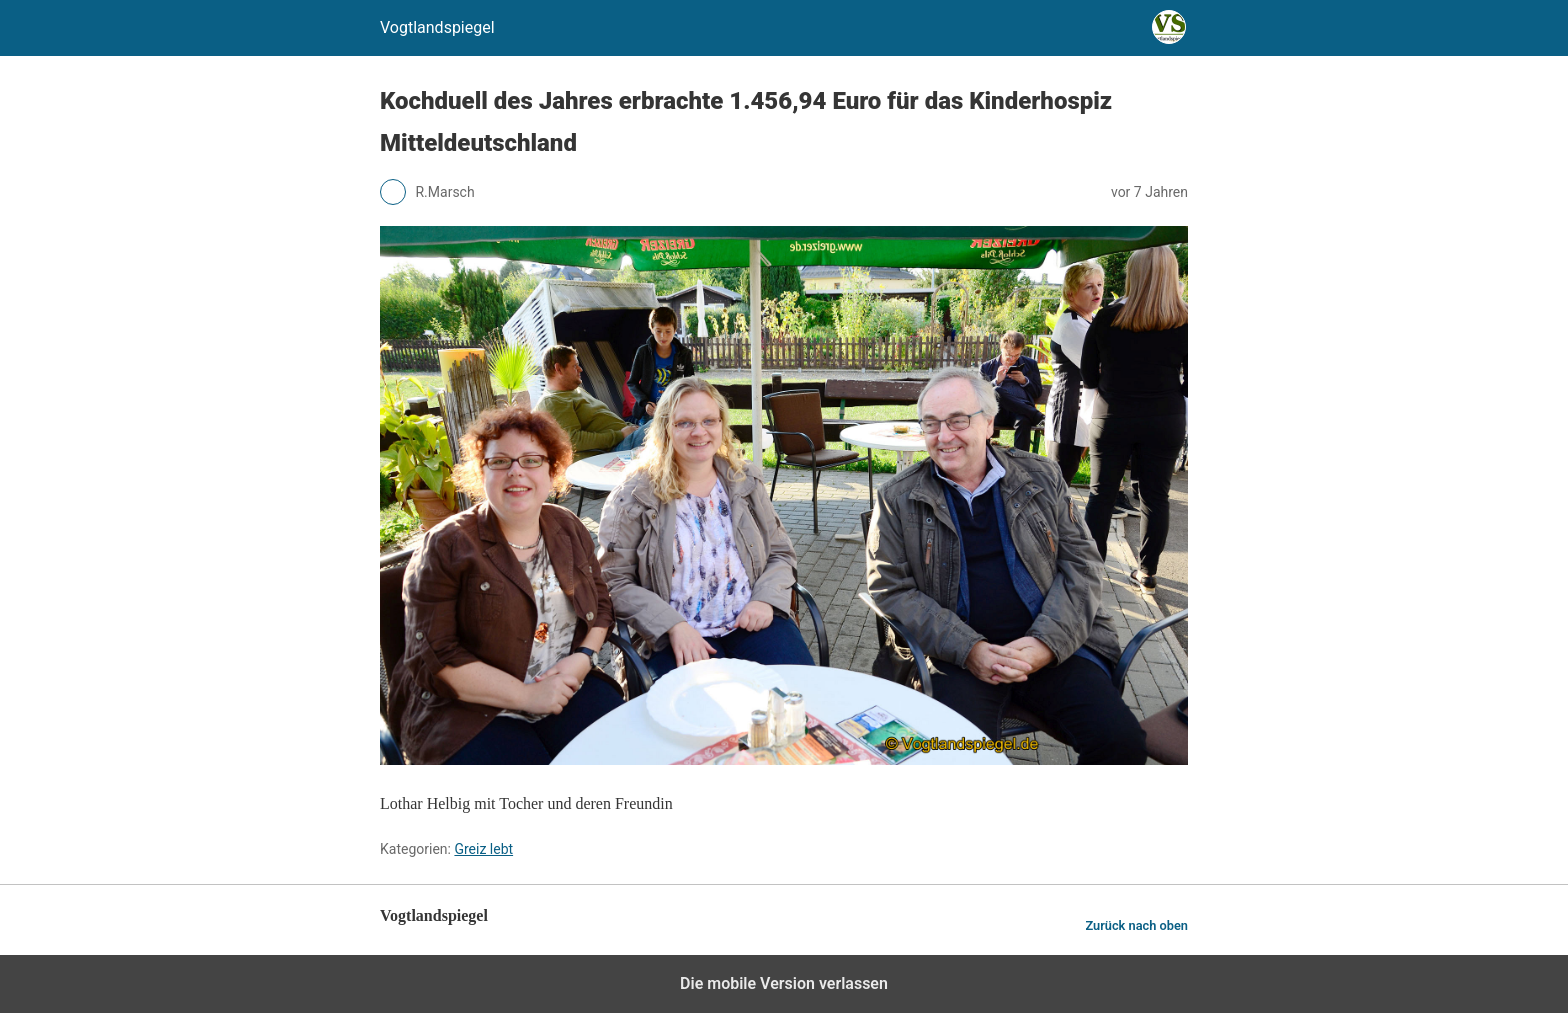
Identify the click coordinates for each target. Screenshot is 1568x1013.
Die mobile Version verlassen (784, 983)
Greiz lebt (483, 849)
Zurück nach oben (1136, 925)
